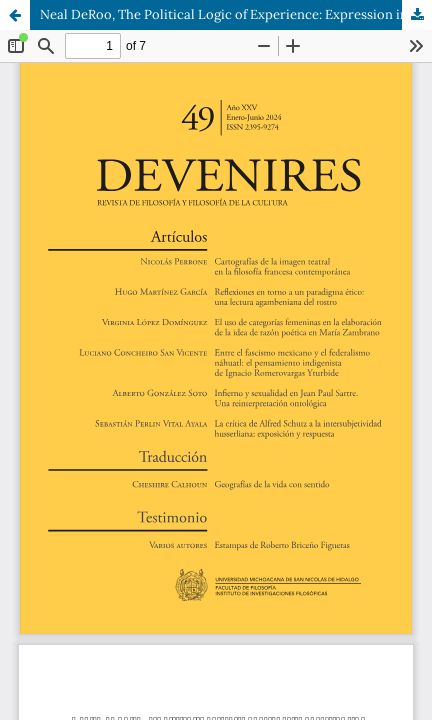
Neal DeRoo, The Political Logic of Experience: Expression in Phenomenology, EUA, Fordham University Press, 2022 (236, 14)
